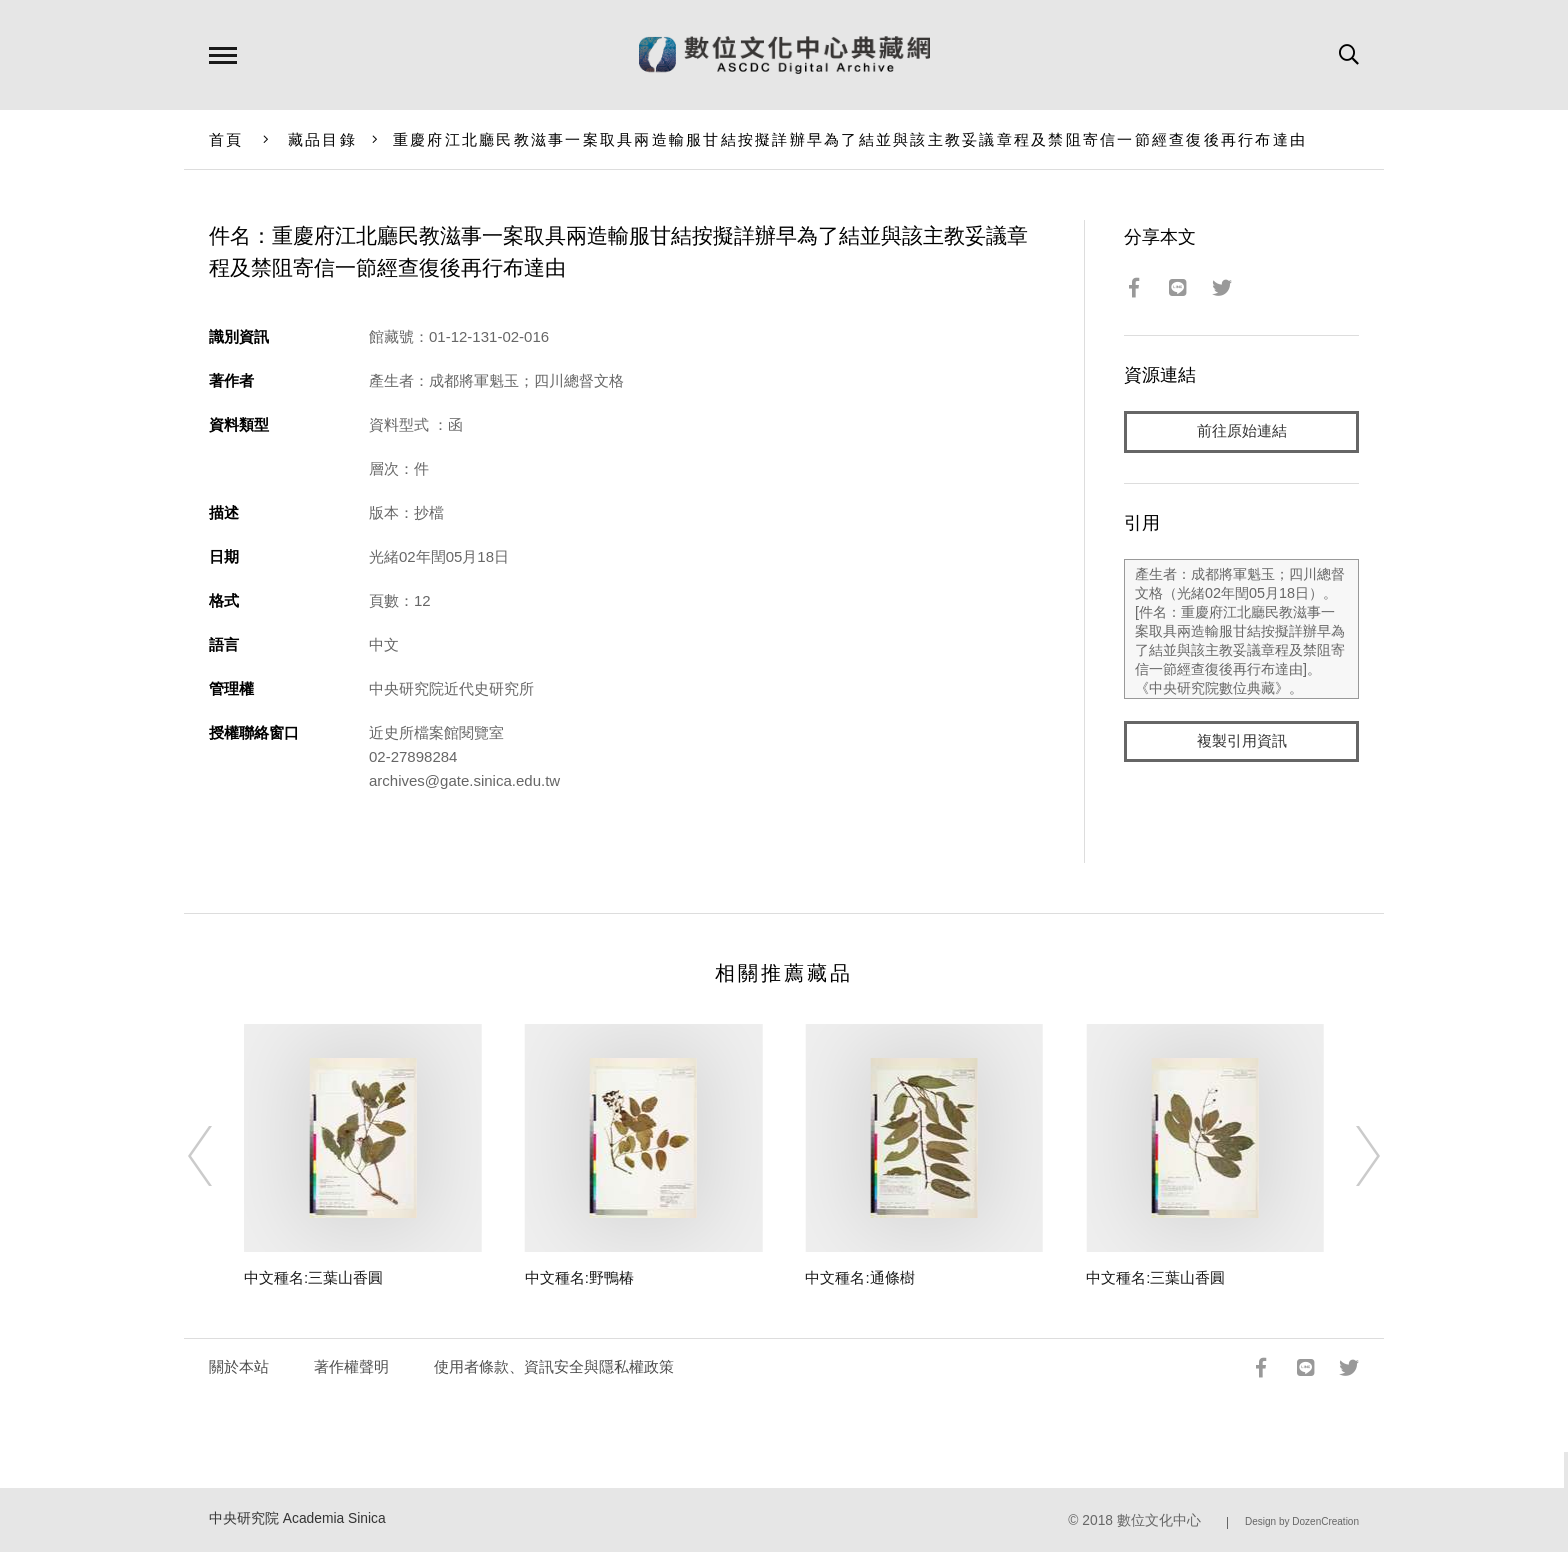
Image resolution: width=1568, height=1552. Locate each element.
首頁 (226, 139)
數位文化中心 (1159, 1520)
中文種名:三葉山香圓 (313, 1277)
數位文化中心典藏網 (784, 55)
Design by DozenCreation (1302, 1521)
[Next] (1350, 1156)
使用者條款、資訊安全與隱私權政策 (554, 1366)
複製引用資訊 (1242, 741)
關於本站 (239, 1366)
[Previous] (218, 1156)
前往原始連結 (1242, 431)
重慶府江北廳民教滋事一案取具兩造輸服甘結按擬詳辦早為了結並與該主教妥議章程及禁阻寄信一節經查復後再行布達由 (850, 139)
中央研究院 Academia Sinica (297, 1518)
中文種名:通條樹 (859, 1277)
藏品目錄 (322, 139)
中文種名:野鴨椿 (579, 1277)
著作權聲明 (351, 1366)
